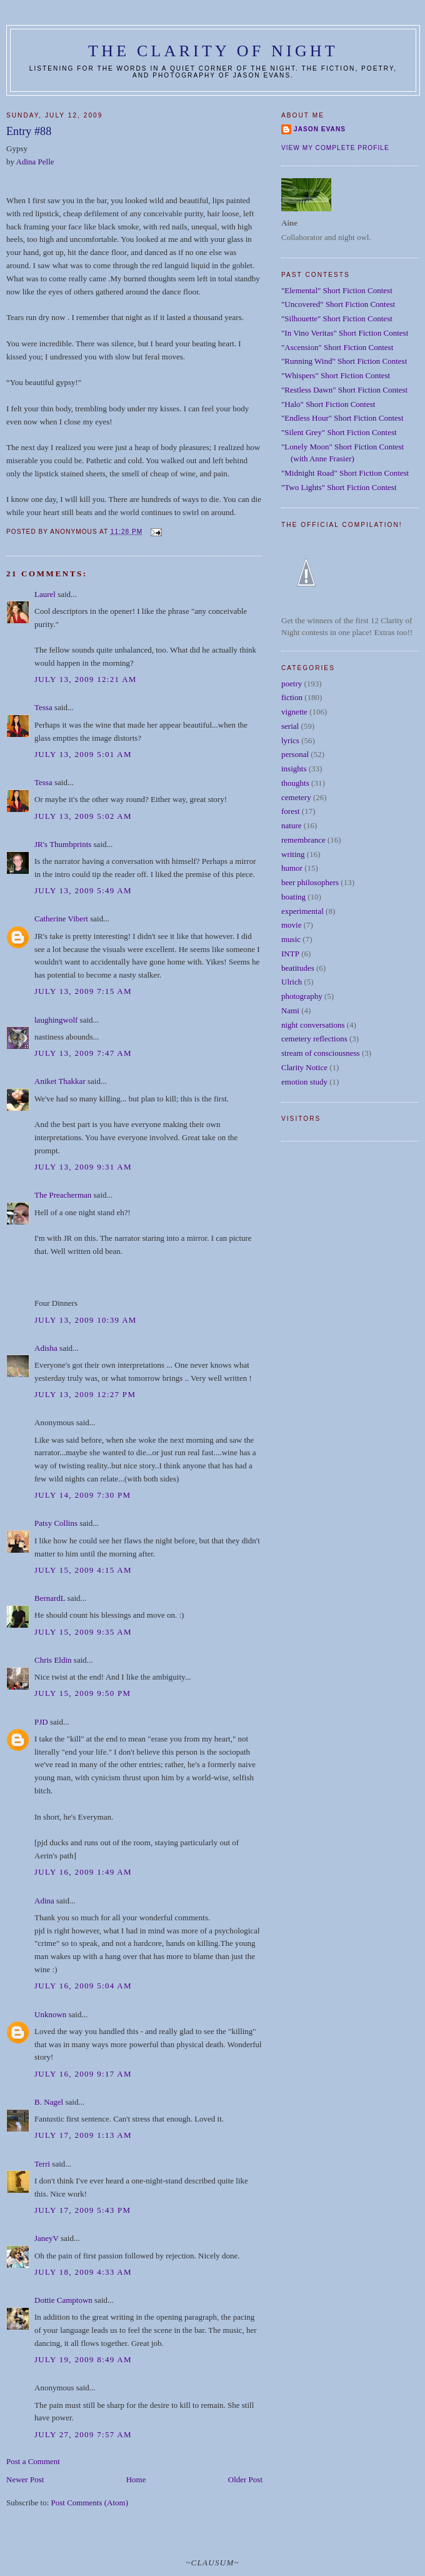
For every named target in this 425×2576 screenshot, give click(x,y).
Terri (42, 2163)
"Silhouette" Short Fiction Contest (336, 318)
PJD (41, 1722)
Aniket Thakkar (60, 1081)
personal (295, 754)
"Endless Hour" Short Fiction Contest (342, 418)
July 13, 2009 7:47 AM (83, 1053)
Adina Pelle (35, 161)
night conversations (312, 1025)
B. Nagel (48, 2102)
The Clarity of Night (213, 51)
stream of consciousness (320, 1053)
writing (293, 854)
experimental (302, 911)
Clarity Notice (304, 1067)
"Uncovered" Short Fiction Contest (338, 304)
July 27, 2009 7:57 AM (83, 2434)
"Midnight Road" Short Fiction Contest (345, 473)
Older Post (245, 2479)
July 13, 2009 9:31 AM (83, 1166)
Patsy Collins (56, 1523)
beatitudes (297, 968)
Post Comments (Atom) (90, 2502)
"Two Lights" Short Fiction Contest (339, 487)
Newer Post (25, 2479)
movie (291, 925)
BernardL (49, 1598)
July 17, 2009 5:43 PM (82, 2210)
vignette (294, 711)
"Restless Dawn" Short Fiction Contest (344, 389)
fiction (291, 697)
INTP (290, 953)
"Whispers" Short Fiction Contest (335, 375)
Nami (290, 1010)
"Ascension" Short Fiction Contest (337, 347)
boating (293, 896)
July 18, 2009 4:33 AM (83, 2272)
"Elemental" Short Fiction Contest (336, 290)
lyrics (290, 740)
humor (291, 868)
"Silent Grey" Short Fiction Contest (339, 432)
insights (293, 768)
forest (290, 811)
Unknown (50, 2014)
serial (290, 726)
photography (301, 996)
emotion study (304, 1081)
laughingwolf (56, 1020)
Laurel (45, 594)
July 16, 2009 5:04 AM (83, 1985)
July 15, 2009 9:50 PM (82, 1693)
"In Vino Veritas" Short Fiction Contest (344, 333)
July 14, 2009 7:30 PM (82, 1495)
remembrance (303, 839)
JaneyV (46, 2238)
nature (291, 825)
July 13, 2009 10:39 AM (85, 1320)
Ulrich (291, 981)
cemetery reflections (314, 1038)
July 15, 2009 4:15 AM (83, 1570)
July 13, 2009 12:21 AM (85, 679)
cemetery (296, 797)
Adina (44, 1900)
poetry (291, 683)
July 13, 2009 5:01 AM (83, 754)
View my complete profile (335, 147)
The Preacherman (62, 1195)
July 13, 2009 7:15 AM (83, 991)
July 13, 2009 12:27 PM (85, 1394)
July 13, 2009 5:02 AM (83, 816)
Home (136, 2479)
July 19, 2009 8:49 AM (83, 2359)
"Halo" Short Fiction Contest (328, 404)
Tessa (43, 707)
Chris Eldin (53, 1660)
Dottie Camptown (63, 2300)
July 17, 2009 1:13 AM (83, 2135)
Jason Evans (320, 129)
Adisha (46, 1348)
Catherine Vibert (61, 918)
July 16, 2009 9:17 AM (83, 2073)
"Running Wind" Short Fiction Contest (344, 361)
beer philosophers (310, 882)
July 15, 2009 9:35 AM (83, 1631)
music (291, 939)
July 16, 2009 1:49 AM (83, 1872)
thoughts (295, 783)
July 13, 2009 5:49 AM (83, 890)
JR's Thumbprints (62, 844)
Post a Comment (33, 2461)
